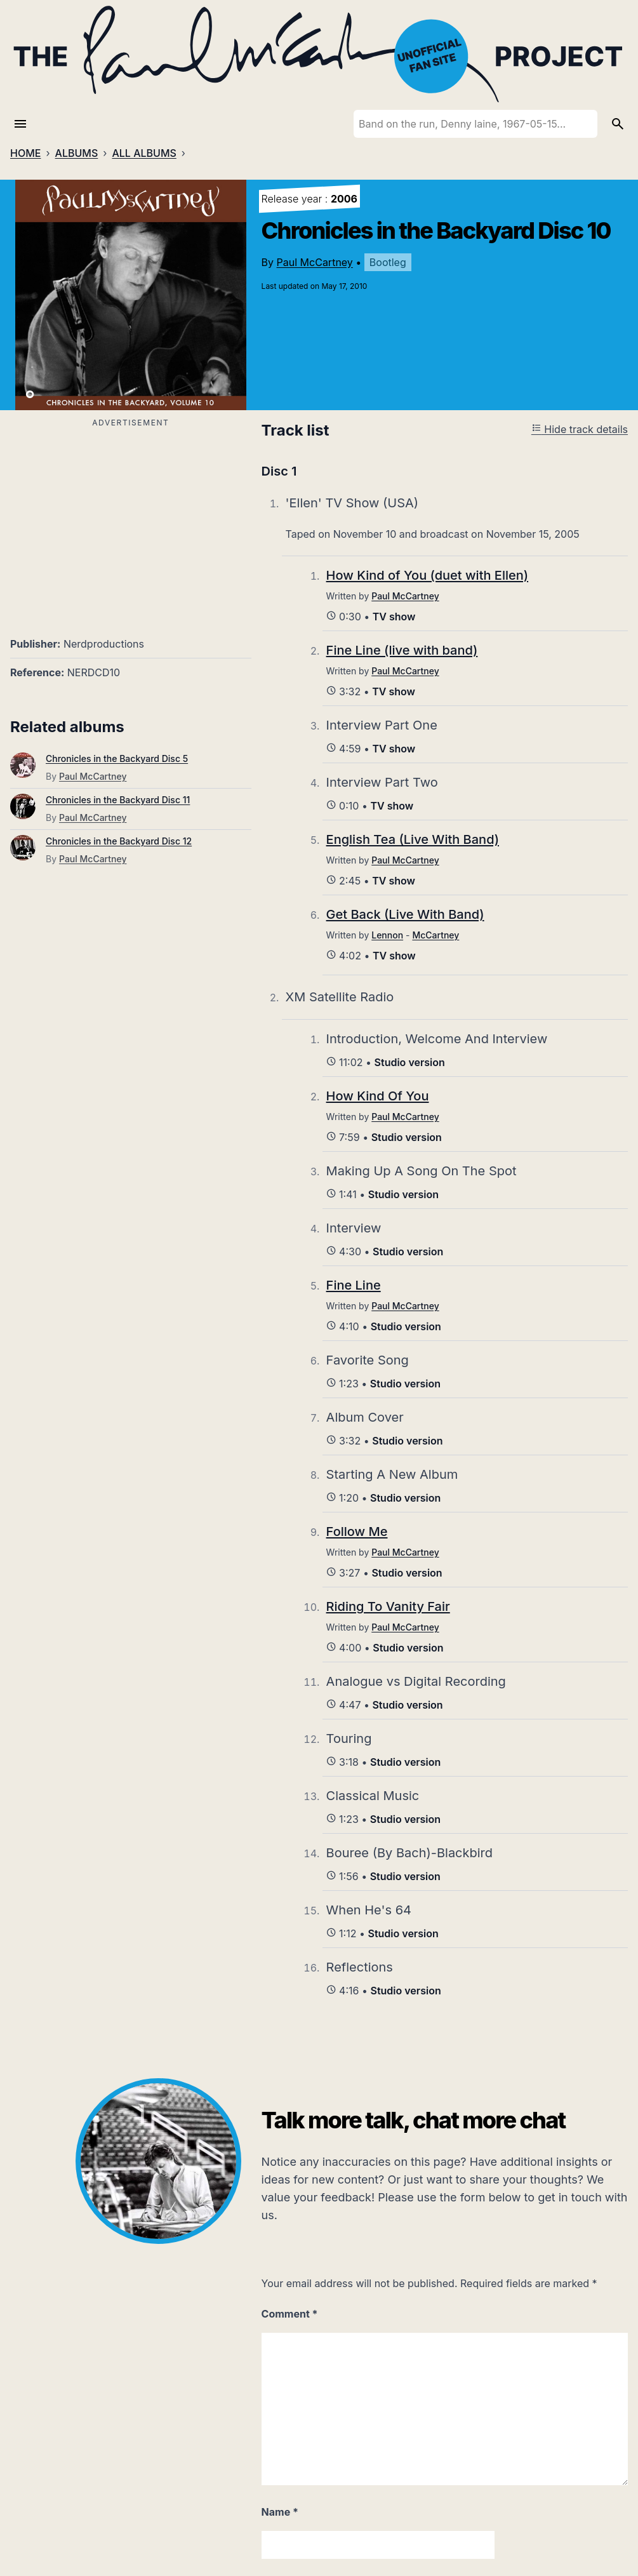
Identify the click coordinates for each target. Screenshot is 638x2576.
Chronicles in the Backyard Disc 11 (118, 799)
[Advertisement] (130, 520)
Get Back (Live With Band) (405, 914)
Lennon (387, 935)
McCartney (435, 935)
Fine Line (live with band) (402, 650)
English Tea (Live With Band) (412, 839)
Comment (290, 2313)
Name (280, 2512)
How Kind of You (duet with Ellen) (427, 575)
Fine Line (353, 1285)
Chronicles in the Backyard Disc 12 (119, 841)
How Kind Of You (377, 1096)
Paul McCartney (315, 262)
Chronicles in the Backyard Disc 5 (117, 758)
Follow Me (357, 1531)
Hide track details (579, 429)
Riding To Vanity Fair (388, 1606)
